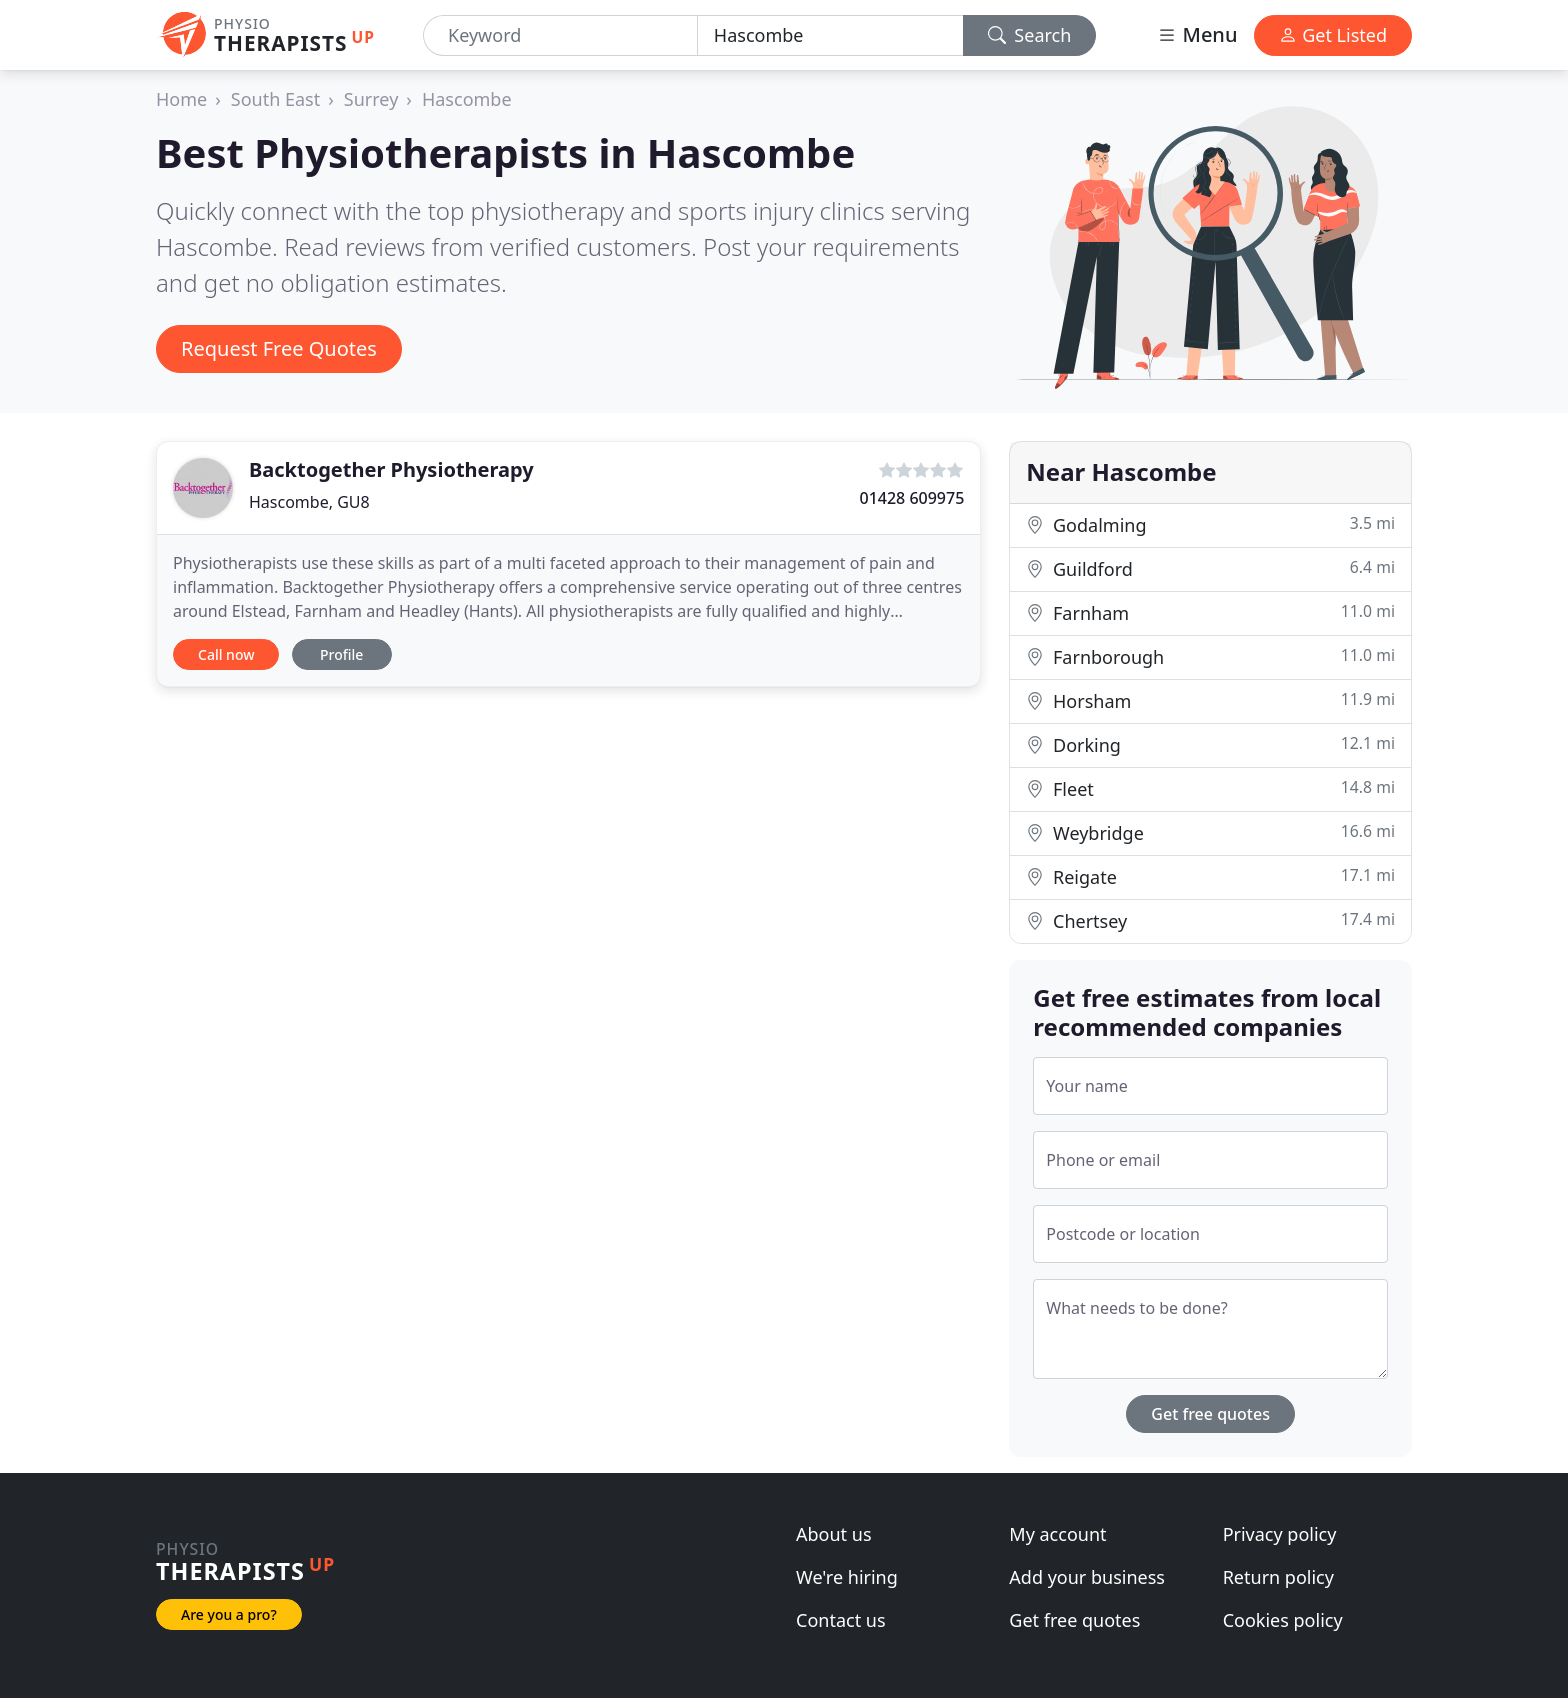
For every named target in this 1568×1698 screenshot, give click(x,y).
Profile (341, 654)
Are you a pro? (229, 1614)
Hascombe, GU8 (309, 502)
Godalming (1210, 524)
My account (1057, 1534)
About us (834, 1534)
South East (275, 99)
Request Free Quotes (279, 348)
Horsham (1210, 700)
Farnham (1210, 612)
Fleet (1210, 788)
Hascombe (467, 99)
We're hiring (847, 1577)
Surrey (371, 99)
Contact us (841, 1620)
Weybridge (1210, 832)
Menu (1197, 34)
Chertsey (1210, 920)
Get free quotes (1210, 1414)
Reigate (1210, 876)
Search (1030, 35)
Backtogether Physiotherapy (391, 469)
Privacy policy (1280, 1534)
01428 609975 (911, 498)
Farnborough (1210, 656)
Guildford (1210, 568)
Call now (226, 654)
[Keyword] (560, 35)
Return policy (1278, 1577)
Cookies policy (1283, 1620)
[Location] (830, 35)
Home (181, 99)
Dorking (1210, 744)
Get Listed (1333, 35)
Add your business (1087, 1577)
